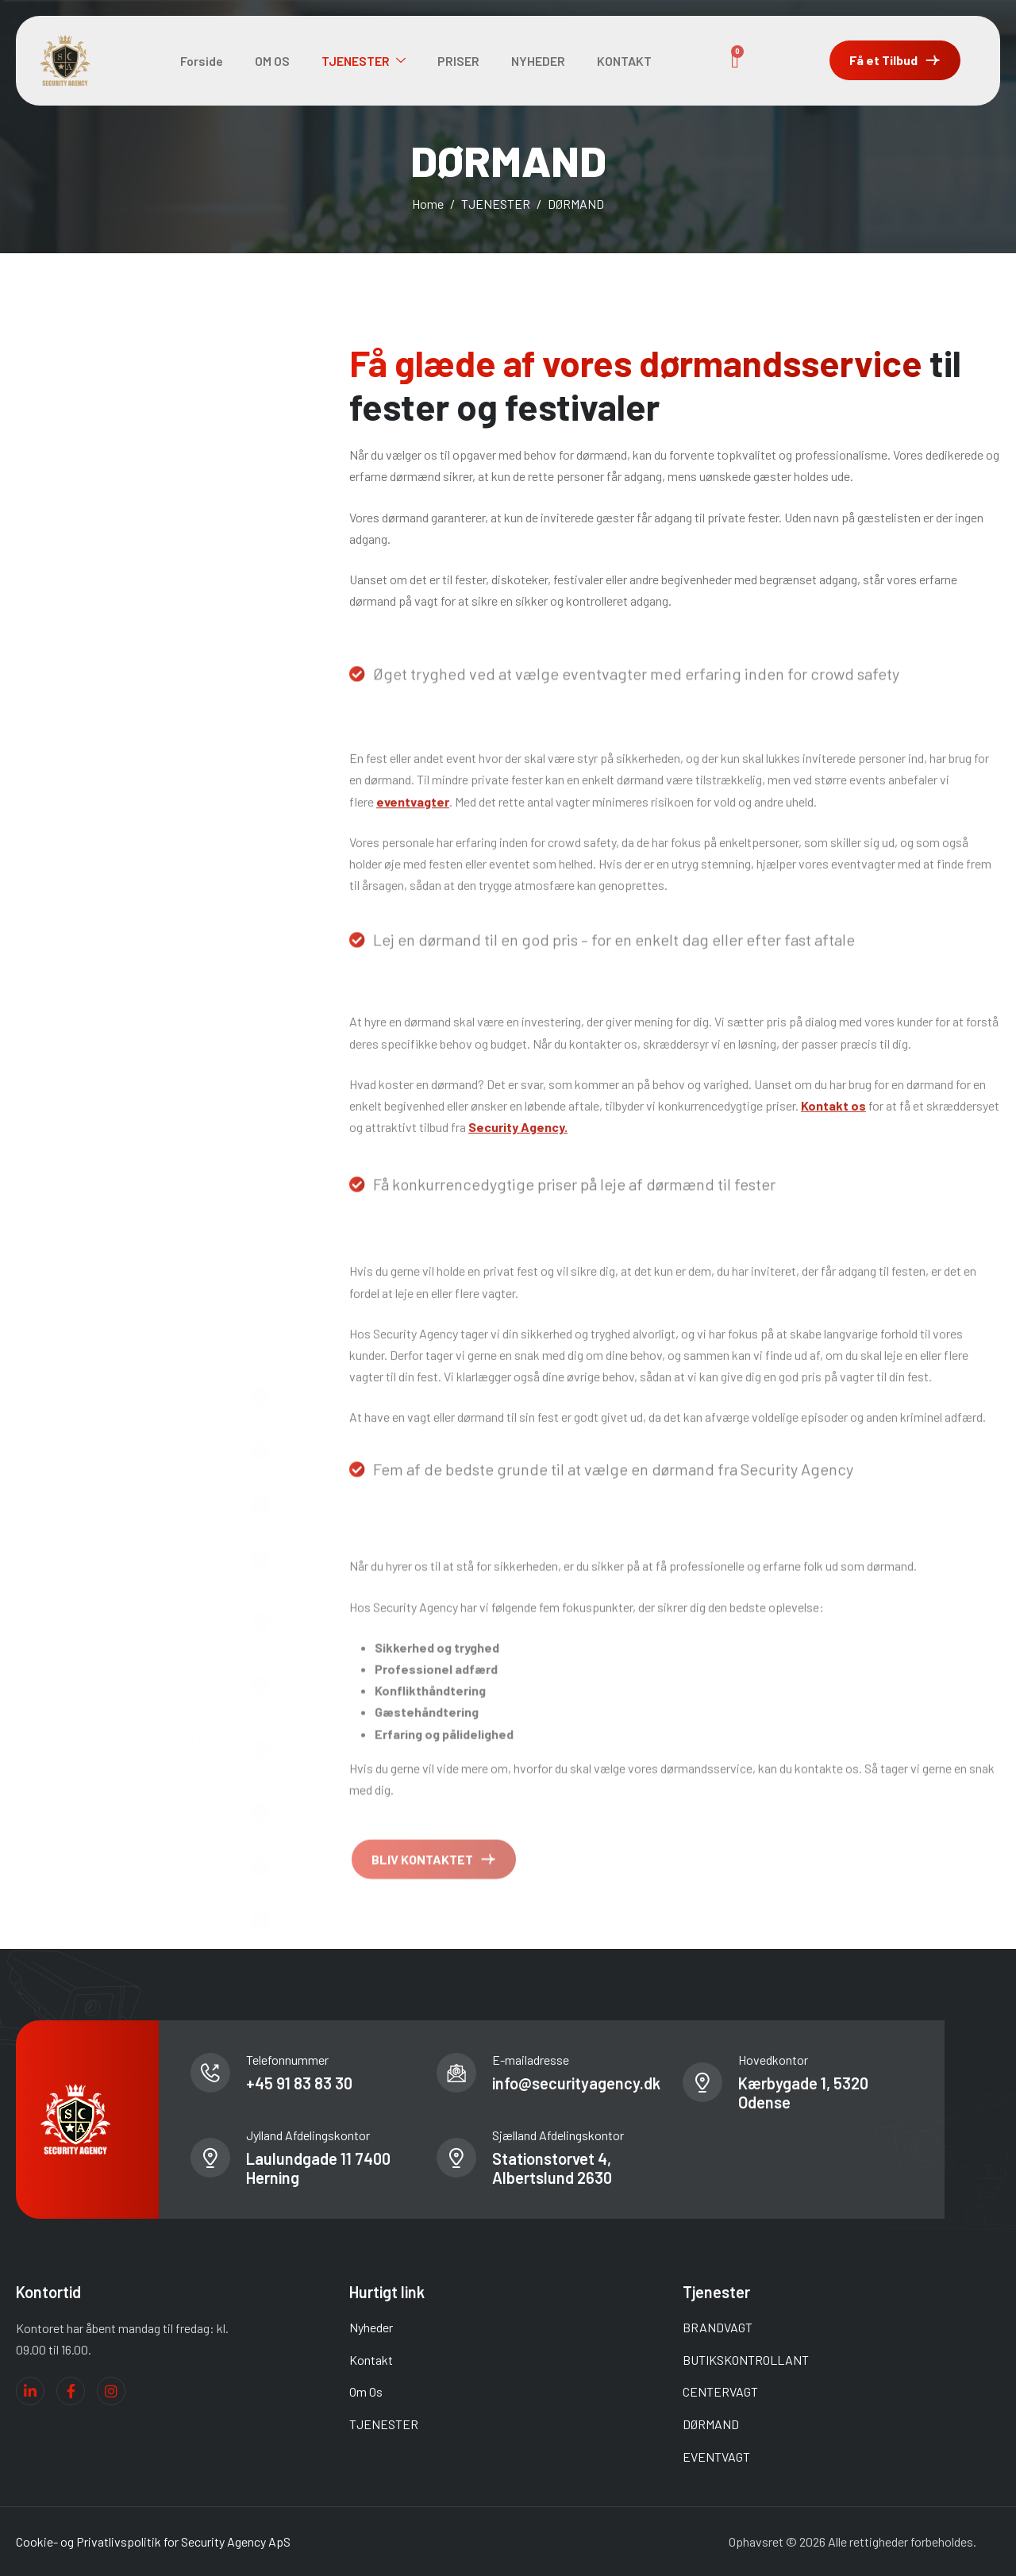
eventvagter (412, 915)
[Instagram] (111, 2391)
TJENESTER (363, 60)
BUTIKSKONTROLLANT (746, 2359)
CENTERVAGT (720, 2391)
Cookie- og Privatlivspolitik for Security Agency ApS (153, 2541)
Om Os (366, 2391)
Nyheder (371, 2327)
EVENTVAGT (716, 2456)
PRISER (458, 60)
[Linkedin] (30, 2391)
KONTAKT (624, 60)
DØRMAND (711, 2424)
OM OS (272, 60)
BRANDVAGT (717, 2327)
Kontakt (371, 2359)
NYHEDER (538, 60)
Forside (201, 60)
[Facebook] (70, 2391)
